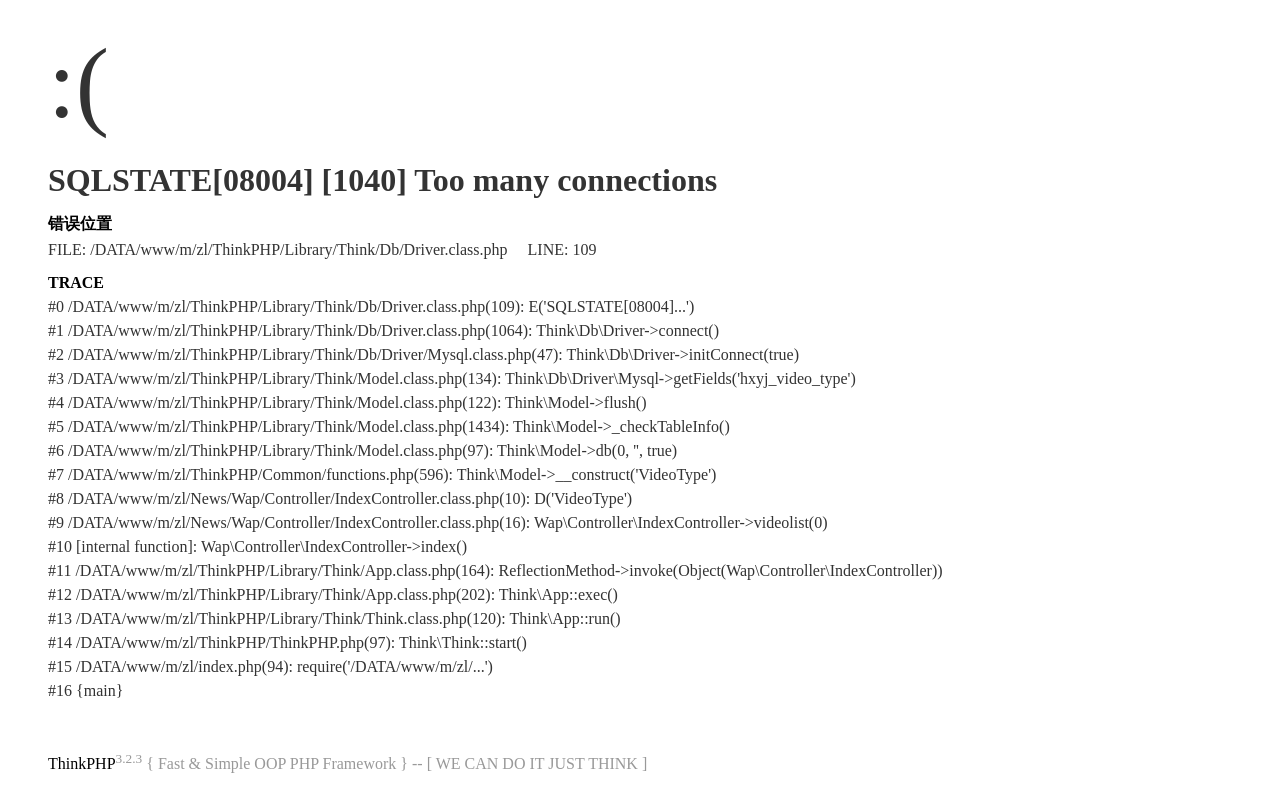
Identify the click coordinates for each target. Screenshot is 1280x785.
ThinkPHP (82, 763)
